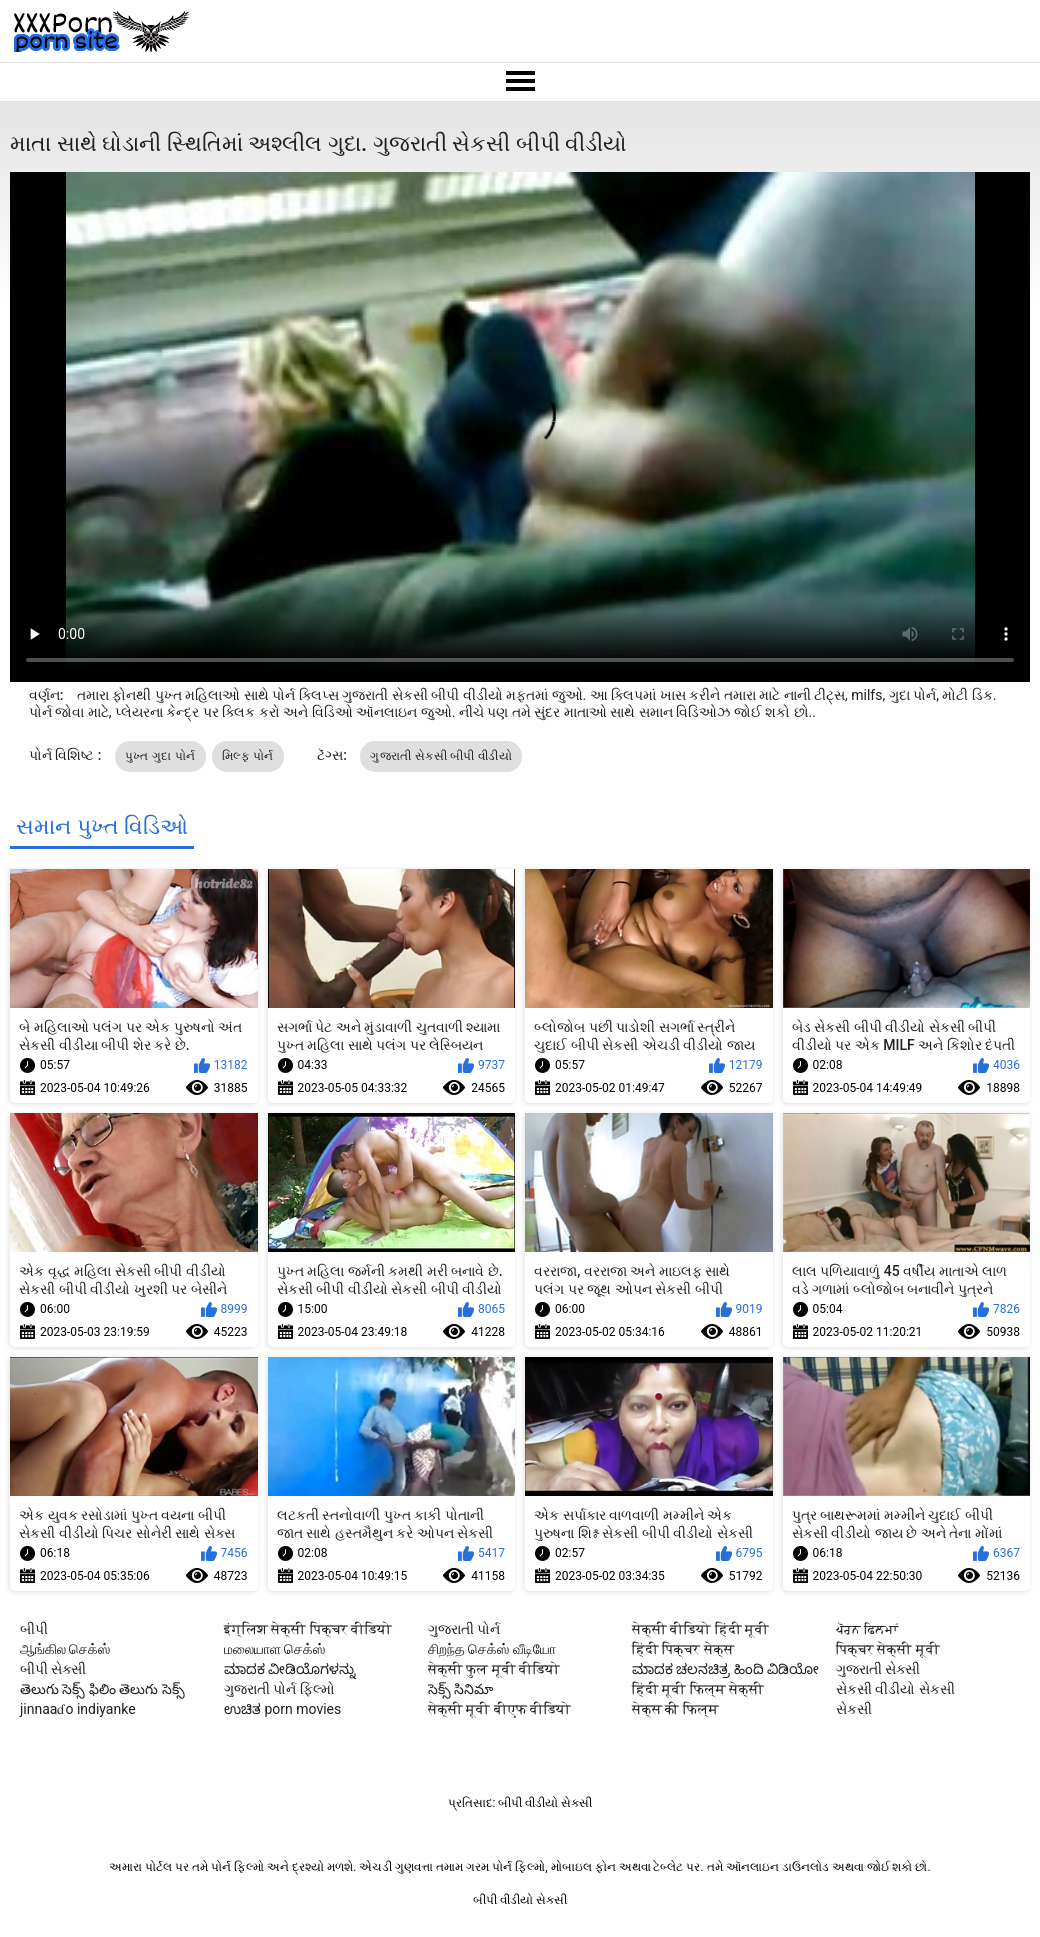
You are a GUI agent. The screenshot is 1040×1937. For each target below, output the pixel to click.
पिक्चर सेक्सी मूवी (888, 1649)
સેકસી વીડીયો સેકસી (895, 1689)
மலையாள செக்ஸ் (274, 1649)
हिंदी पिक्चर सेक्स (683, 1649)
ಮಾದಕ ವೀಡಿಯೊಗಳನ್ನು (289, 1669)
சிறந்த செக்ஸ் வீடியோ (492, 1649)
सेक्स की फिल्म (675, 1709)
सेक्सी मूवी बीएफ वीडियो (499, 1709)
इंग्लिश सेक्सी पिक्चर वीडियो (308, 1629)
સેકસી (854, 1709)
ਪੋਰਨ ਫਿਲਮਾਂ (867, 1629)
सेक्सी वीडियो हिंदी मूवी (700, 1629)
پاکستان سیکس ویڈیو (404, 1785)
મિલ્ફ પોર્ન (248, 756)
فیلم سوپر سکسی (634, 1785)
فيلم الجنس (571, 1785)
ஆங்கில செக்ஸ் (65, 1649)
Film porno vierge (135, 1785)
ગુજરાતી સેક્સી (878, 1669)
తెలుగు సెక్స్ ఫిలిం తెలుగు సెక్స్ (102, 1689)
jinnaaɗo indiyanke (78, 1709)
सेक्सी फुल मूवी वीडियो (494, 1669)
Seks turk (697, 1785)
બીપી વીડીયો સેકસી (231, 1785)
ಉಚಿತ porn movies (282, 1709)
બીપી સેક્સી (53, 1669)
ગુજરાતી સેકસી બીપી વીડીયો (440, 756)
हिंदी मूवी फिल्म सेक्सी (698, 1689)
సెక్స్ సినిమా (460, 1689)
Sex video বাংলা (507, 1785)
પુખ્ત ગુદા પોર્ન (160, 756)
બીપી (34, 1629)
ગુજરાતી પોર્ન (464, 1629)
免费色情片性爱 (909, 1785)
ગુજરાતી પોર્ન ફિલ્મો (279, 1689)
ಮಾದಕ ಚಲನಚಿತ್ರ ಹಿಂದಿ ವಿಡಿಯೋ (725, 1669)
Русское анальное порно (794, 1785)
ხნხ (458, 1785)
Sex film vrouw (320, 1785)
